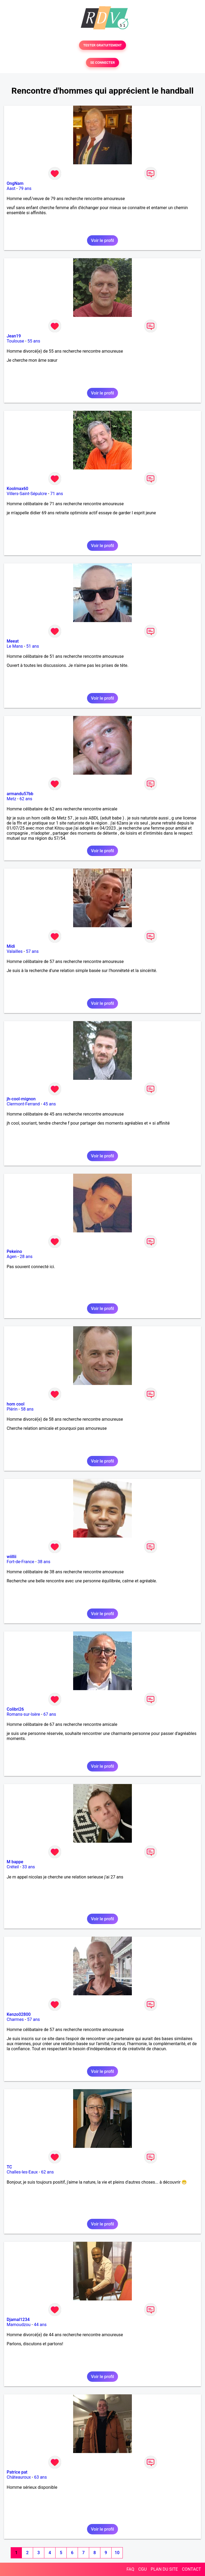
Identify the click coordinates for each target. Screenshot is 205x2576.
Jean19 (14, 336)
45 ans (49, 1103)
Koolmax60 (17, 488)
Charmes (15, 2019)
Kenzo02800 (19, 2014)
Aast (11, 188)
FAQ (130, 2569)
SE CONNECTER (102, 63)
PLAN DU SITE (164, 2569)
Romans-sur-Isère (23, 1714)
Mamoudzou (18, 2324)
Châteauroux (19, 2477)
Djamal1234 (18, 2319)
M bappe (15, 1861)
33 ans (28, 1866)
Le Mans (15, 646)
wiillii (11, 1556)
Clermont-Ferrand (23, 1103)
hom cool (15, 1404)
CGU (142, 2569)
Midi (11, 946)
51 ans (32, 646)
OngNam (15, 183)
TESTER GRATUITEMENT (102, 45)
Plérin (12, 1409)
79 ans (25, 188)
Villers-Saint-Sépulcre (27, 493)
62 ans (25, 798)
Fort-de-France (20, 1561)
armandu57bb (20, 793)
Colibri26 (15, 1709)
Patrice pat (17, 2472)
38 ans (44, 1561)
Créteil (13, 1866)
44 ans (40, 2324)
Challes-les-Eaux (22, 2172)
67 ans (49, 1714)
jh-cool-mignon (21, 1098)
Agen (12, 1256)
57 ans (32, 951)
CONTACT (191, 2569)
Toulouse (15, 341)
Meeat (13, 641)
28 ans (26, 1256)
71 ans (56, 493)
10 (117, 2552)
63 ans (40, 2477)
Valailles (15, 951)
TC (9, 2166)
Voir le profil (102, 240)
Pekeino (14, 1251)
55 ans (33, 341)
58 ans (27, 1409)
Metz (11, 798)
